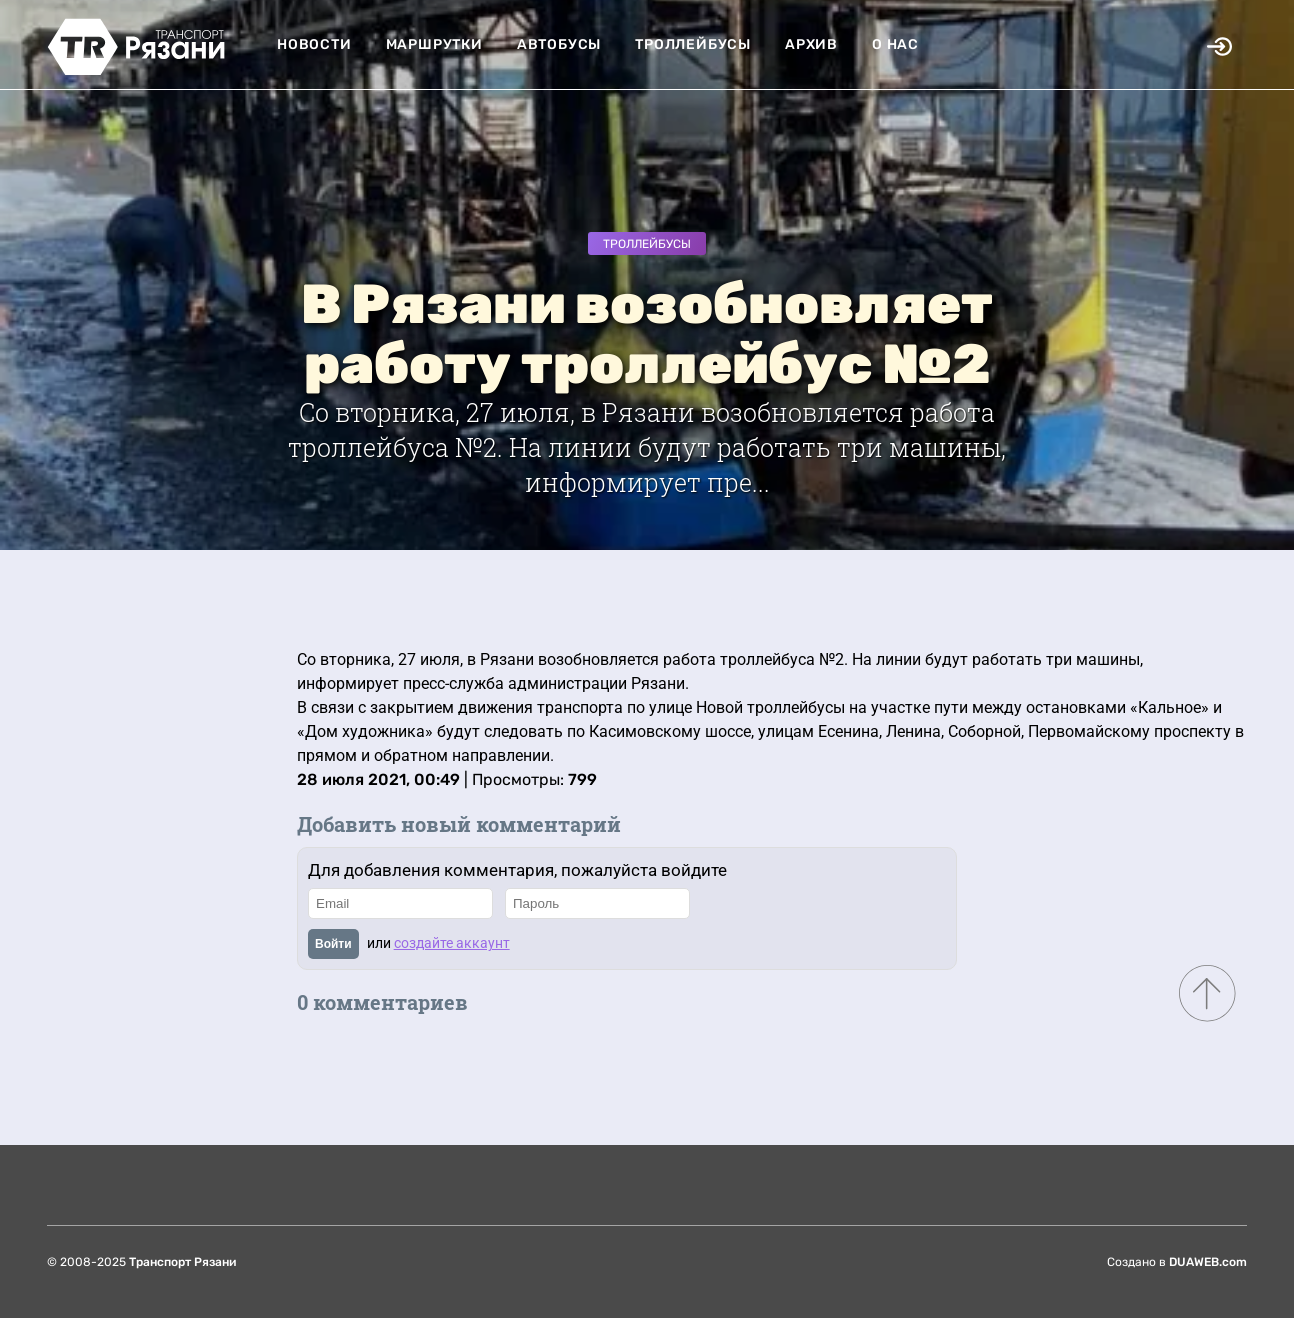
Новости (314, 44)
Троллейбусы (693, 44)
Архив (811, 44)
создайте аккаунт (452, 943)
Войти (333, 944)
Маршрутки (434, 44)
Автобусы (559, 44)
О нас (895, 44)
